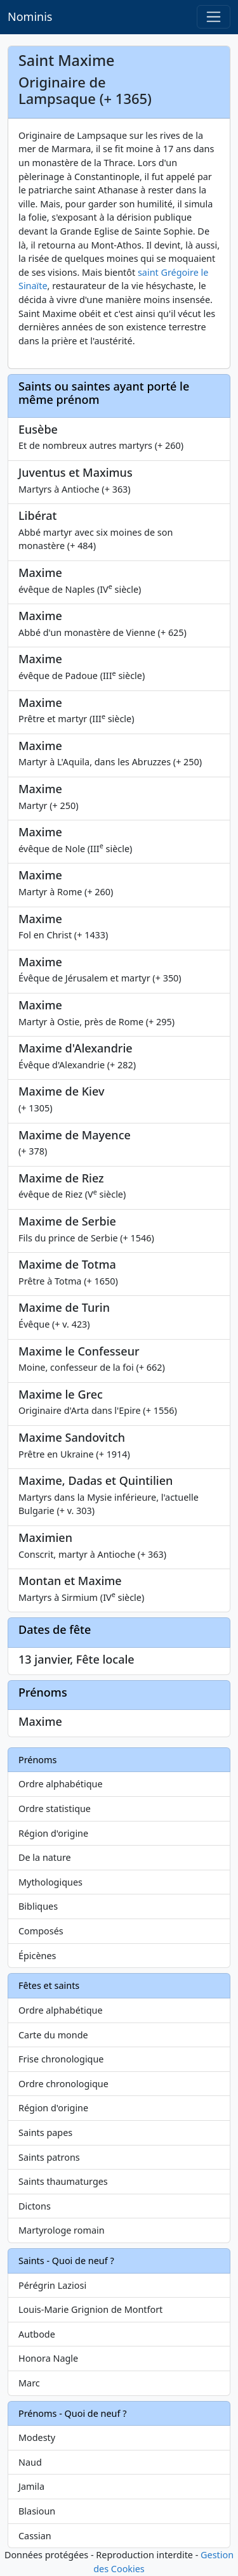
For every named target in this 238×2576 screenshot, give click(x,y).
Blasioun (36, 2511)
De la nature (44, 1857)
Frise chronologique (60, 2059)
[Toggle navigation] (213, 17)
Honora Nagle (48, 2358)
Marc (29, 2383)
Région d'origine (53, 1833)
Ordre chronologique (63, 2084)
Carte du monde (53, 2035)
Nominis (30, 16)
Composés (40, 1931)
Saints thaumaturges (63, 2181)
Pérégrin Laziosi (52, 2285)
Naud (30, 2462)
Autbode (36, 2334)
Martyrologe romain (61, 2230)
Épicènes (37, 1956)
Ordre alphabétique (60, 1784)
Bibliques (38, 1906)
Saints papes (45, 2132)
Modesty (36, 2437)
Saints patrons (49, 2157)
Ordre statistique (54, 1809)
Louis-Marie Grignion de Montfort (90, 2309)
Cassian (34, 2536)
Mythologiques (50, 1882)
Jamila (31, 2486)
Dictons (34, 2206)
